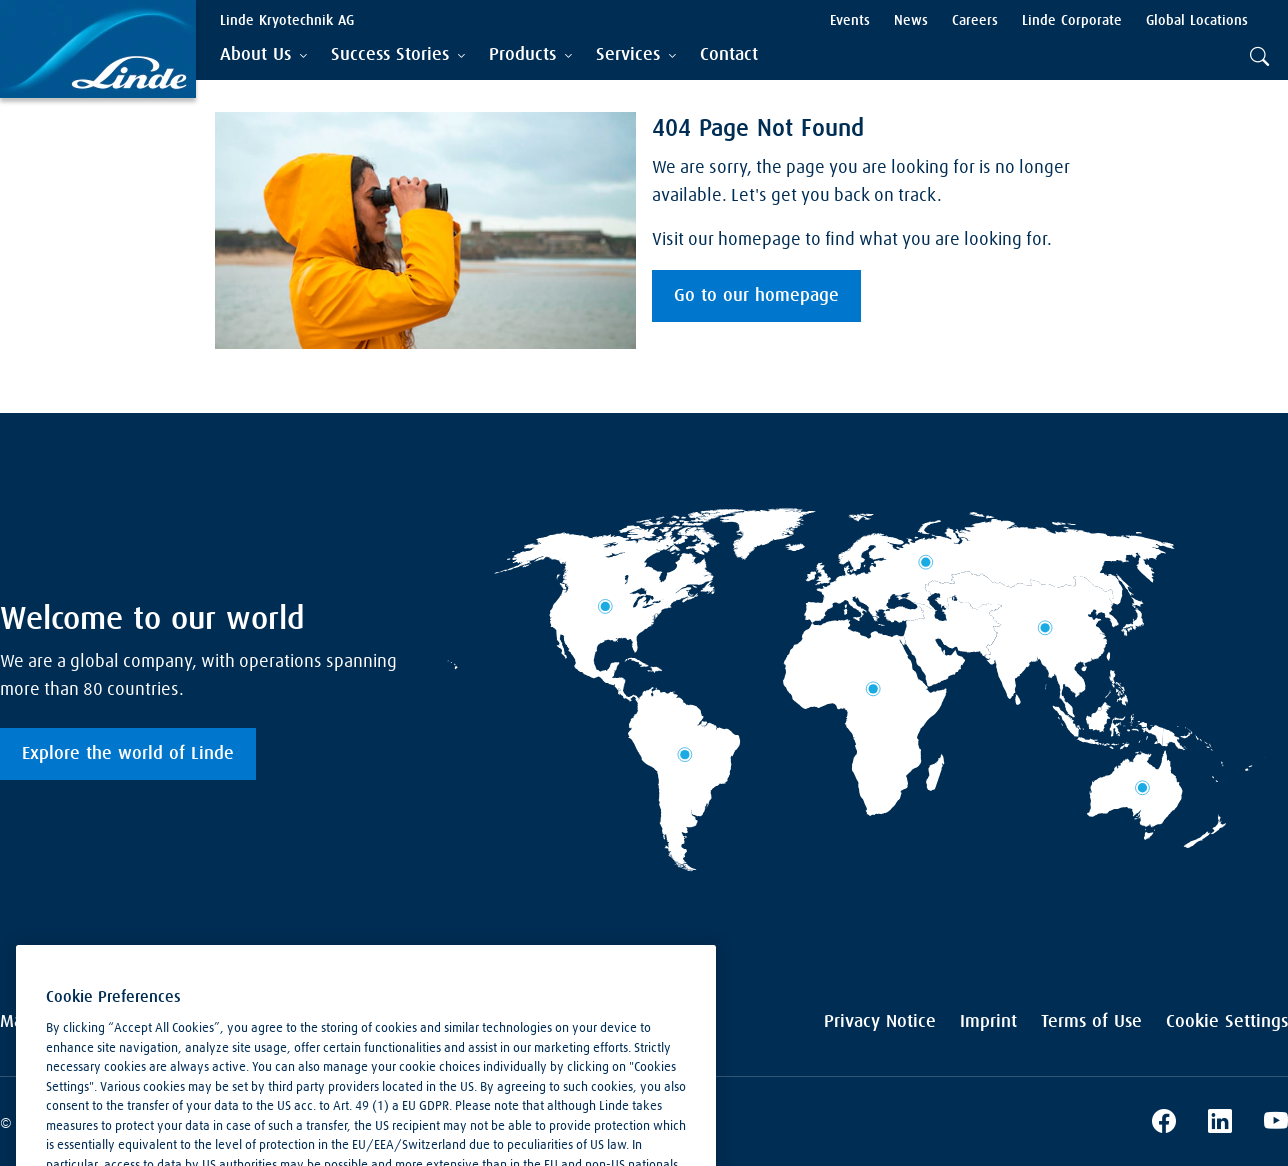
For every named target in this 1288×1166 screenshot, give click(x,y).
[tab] (263, 55)
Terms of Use (1091, 1022)
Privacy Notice (880, 1022)
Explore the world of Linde (128, 754)
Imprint (988, 1022)
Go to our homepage (756, 296)
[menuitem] (729, 55)
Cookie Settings (1227, 1022)
